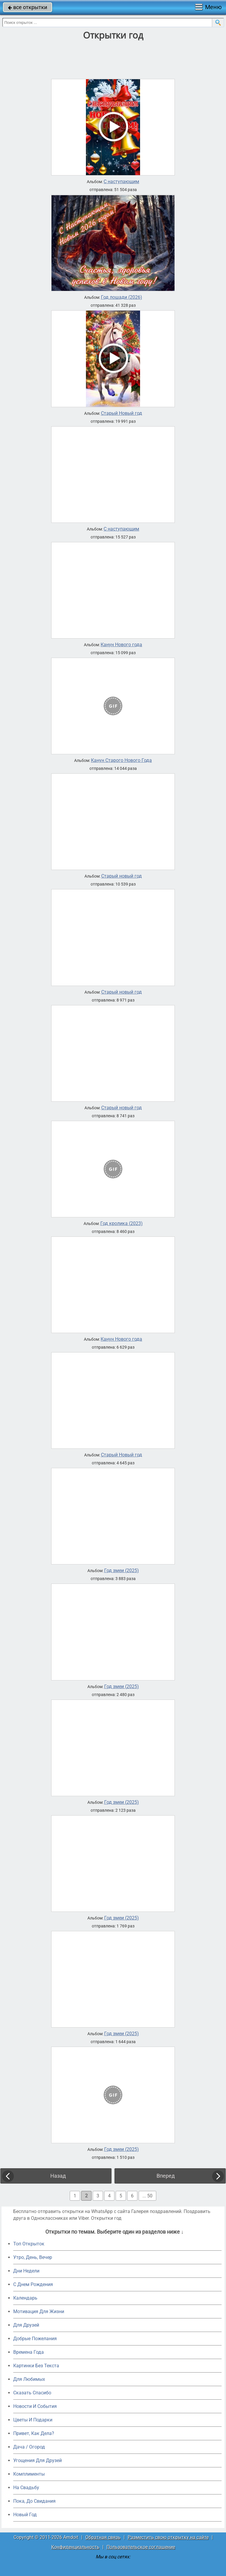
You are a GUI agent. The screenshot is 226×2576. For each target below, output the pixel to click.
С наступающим (121, 181)
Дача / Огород (29, 2447)
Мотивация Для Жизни (38, 2311)
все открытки (27, 7)
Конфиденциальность (75, 2547)
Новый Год (25, 2514)
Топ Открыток (28, 2244)
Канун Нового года (121, 644)
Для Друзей (26, 2325)
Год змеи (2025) (121, 1570)
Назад (58, 2176)
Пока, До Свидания (34, 2501)
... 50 (147, 2196)
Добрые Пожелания (35, 2338)
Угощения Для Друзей (37, 2460)
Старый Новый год (121, 413)
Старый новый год (121, 876)
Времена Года (28, 2352)
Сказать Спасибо (32, 2393)
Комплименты (29, 2474)
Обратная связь (103, 2537)
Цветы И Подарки (32, 2420)
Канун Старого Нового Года (121, 760)
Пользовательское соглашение (141, 2547)
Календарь (25, 2298)
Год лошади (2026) (121, 297)
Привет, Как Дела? (33, 2433)
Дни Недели (26, 2271)
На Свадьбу (26, 2487)
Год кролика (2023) (121, 1223)
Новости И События (35, 2406)
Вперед (166, 2176)
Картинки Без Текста (36, 2365)
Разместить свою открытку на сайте (168, 2537)
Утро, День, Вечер (32, 2257)
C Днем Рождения (33, 2284)
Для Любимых (29, 2379)
